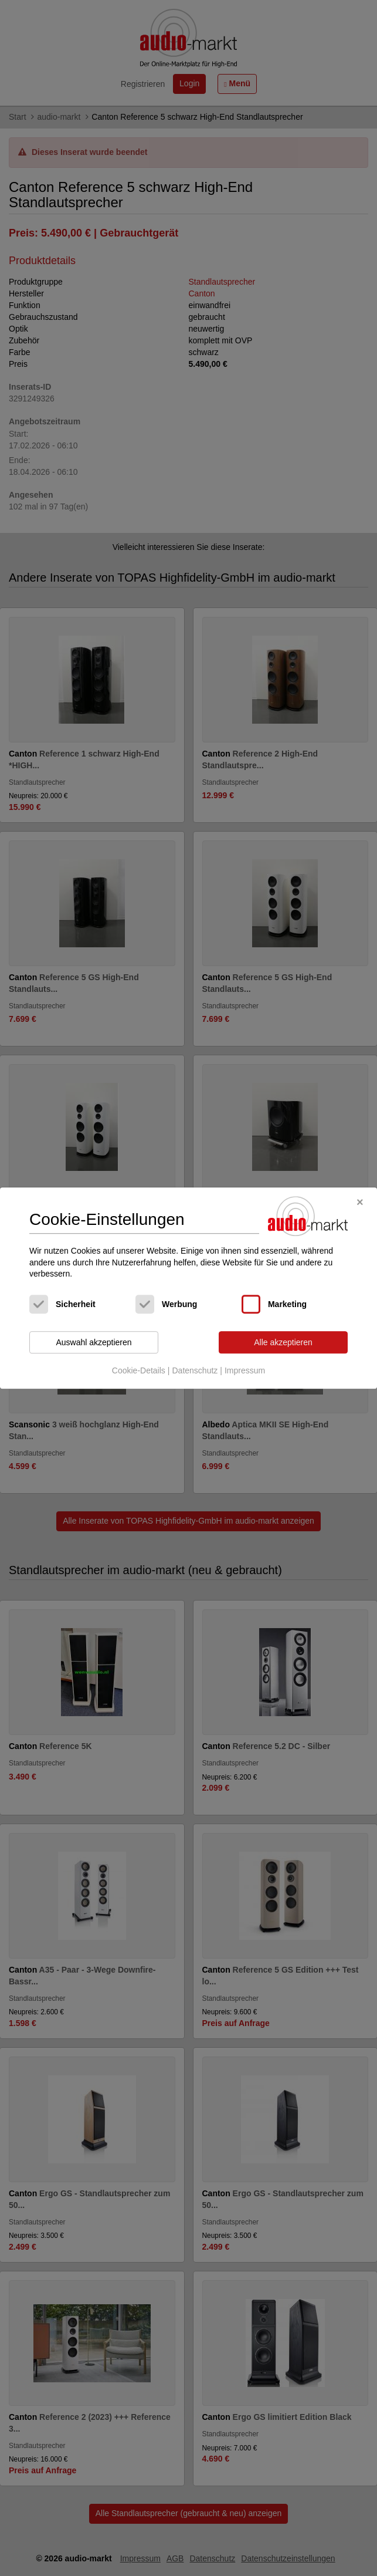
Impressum (245, 1371)
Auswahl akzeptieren (93, 1342)
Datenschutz (195, 1371)
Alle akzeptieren (283, 1342)
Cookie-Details (138, 1371)
